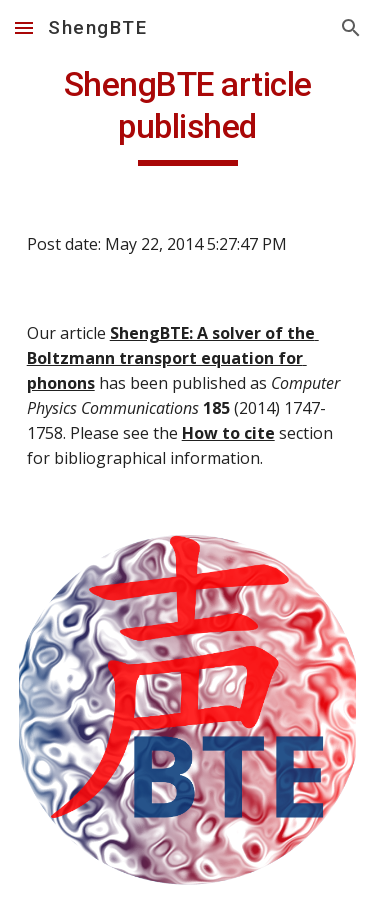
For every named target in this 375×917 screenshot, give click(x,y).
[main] (188, 115)
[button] (24, 27)
